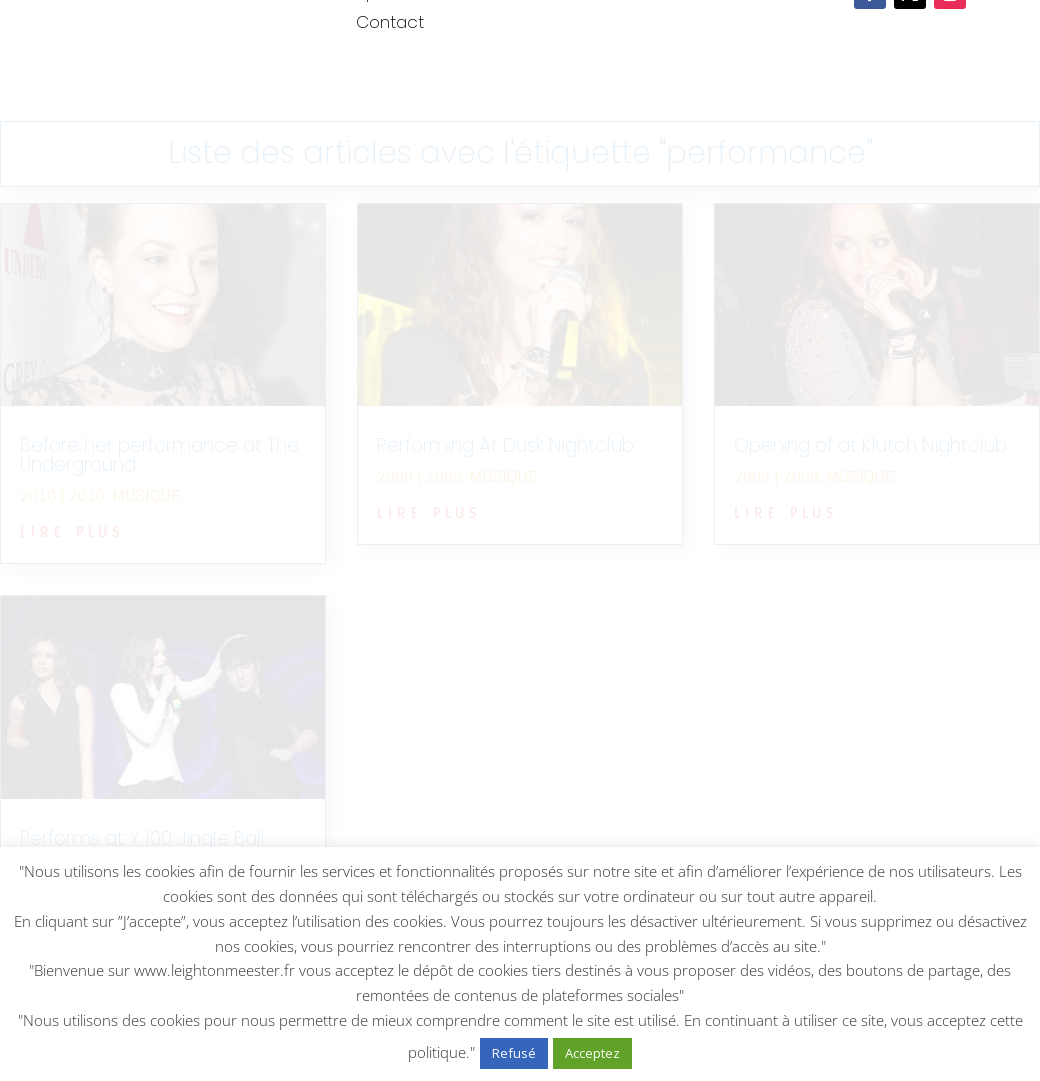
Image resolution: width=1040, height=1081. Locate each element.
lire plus (72, 529)
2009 (444, 476)
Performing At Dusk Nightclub (505, 445)
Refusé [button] (514, 1053)
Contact (390, 24)
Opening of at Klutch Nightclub (870, 445)
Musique (146, 495)
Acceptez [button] (592, 1053)
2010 (87, 495)
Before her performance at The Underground (159, 455)
